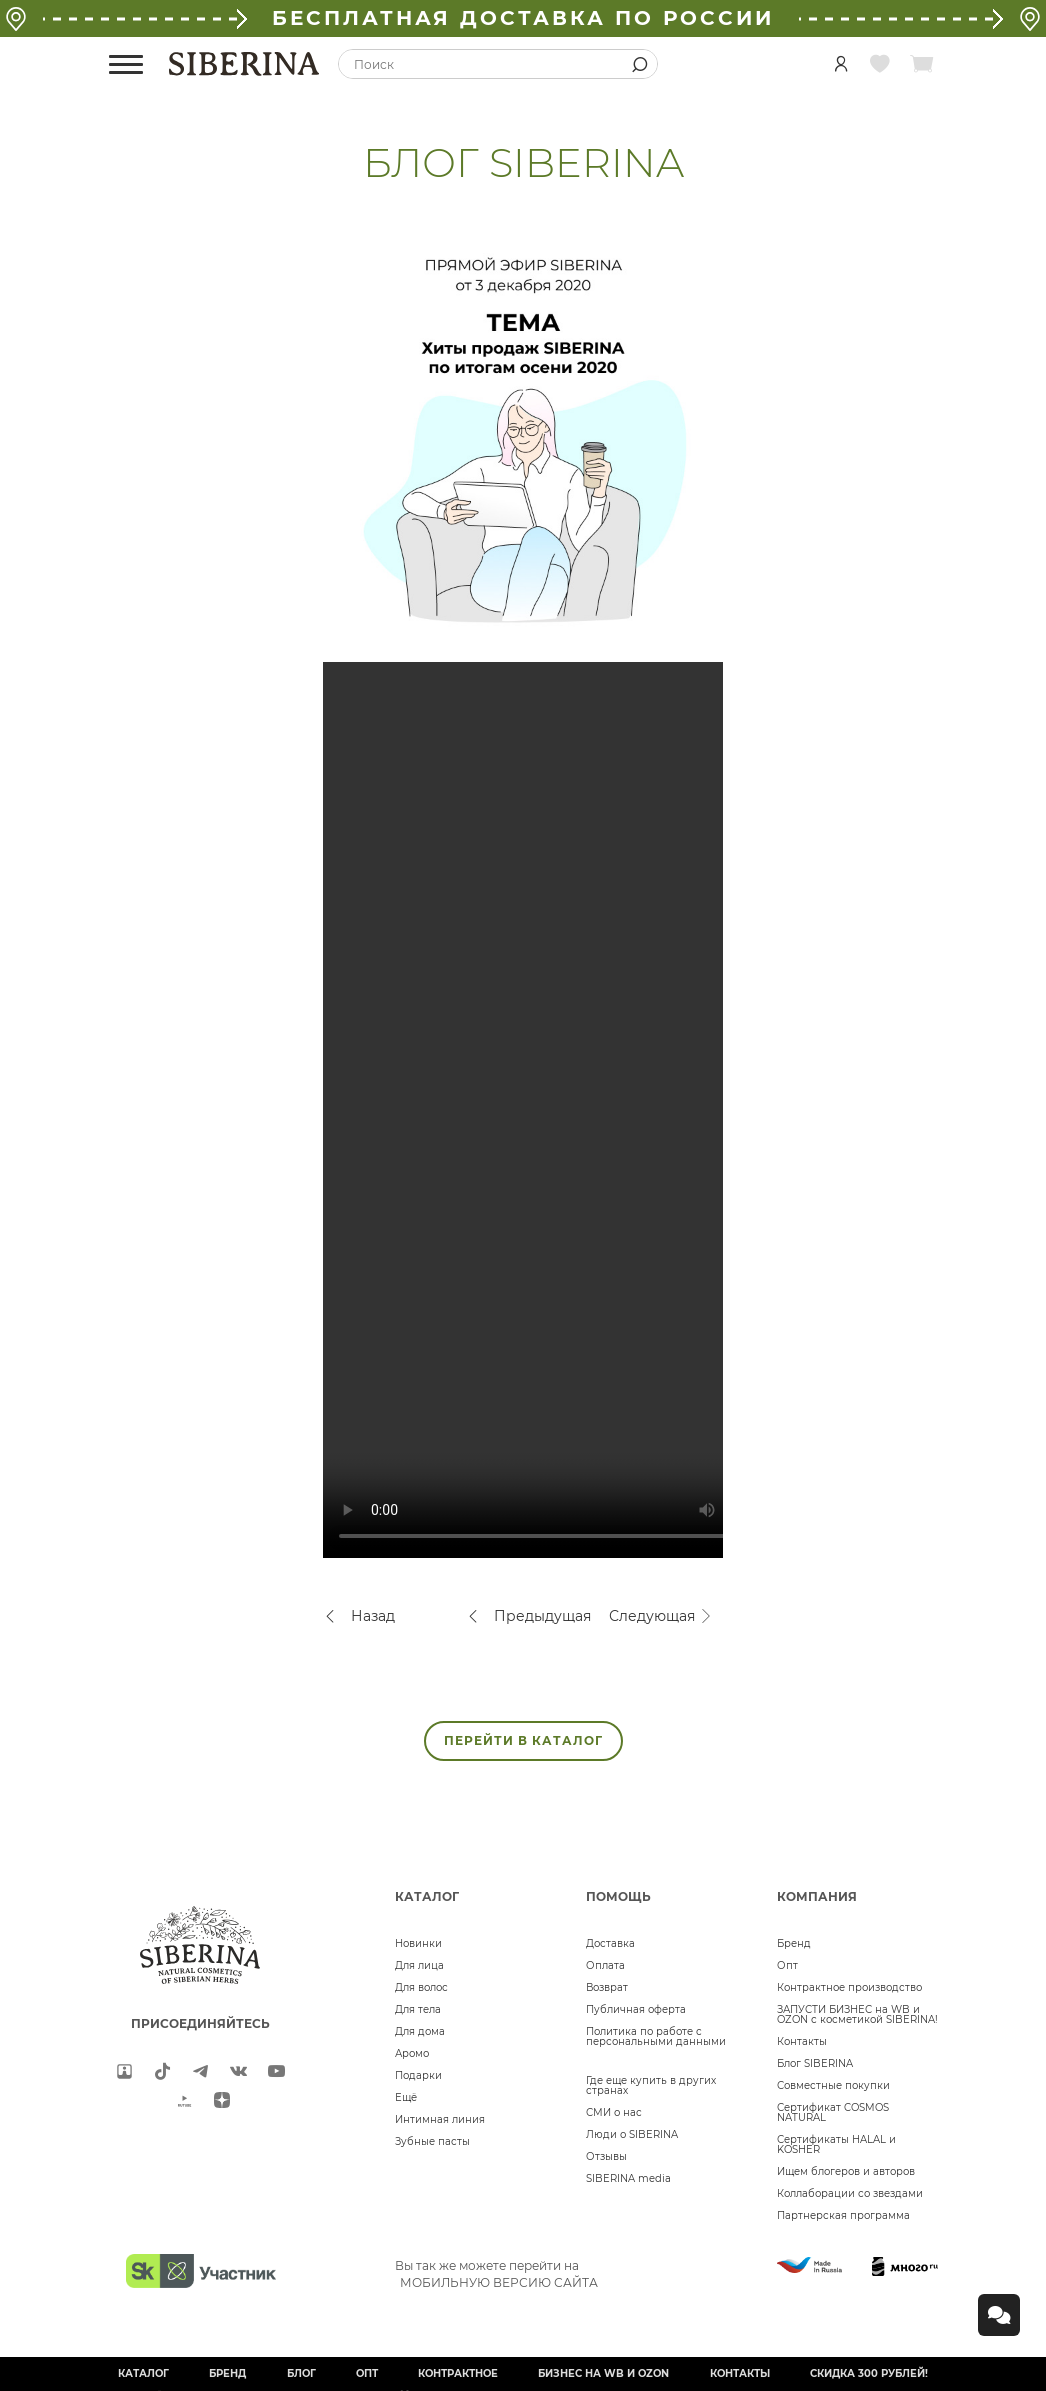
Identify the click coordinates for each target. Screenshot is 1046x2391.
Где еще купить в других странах (651, 2085)
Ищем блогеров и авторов (846, 2171)
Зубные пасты (432, 2141)
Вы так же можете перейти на (496, 2274)
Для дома (420, 2031)
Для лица (419, 1965)
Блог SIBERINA (815, 2063)
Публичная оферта (636, 2009)
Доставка (610, 1943)
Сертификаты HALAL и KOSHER (836, 2144)
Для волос (421, 1987)
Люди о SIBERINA (632, 2134)
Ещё (406, 2097)
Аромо (412, 2053)
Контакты (802, 2041)
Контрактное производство (849, 1987)
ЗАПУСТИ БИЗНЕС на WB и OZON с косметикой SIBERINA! (857, 2014)
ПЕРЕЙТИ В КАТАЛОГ (523, 1740)
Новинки (418, 1943)
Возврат (607, 1987)
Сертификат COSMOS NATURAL (833, 2112)
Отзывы (606, 2156)
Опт (787, 1965)
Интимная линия (440, 2119)
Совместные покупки (833, 2085)
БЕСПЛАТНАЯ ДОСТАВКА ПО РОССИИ (523, 18)
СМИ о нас (614, 2112)
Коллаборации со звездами (850, 2193)
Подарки (418, 2075)
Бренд (794, 1943)
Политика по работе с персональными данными (656, 2036)
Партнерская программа (843, 2215)
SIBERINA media (628, 2178)
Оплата (605, 1965)
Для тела (418, 2009)
